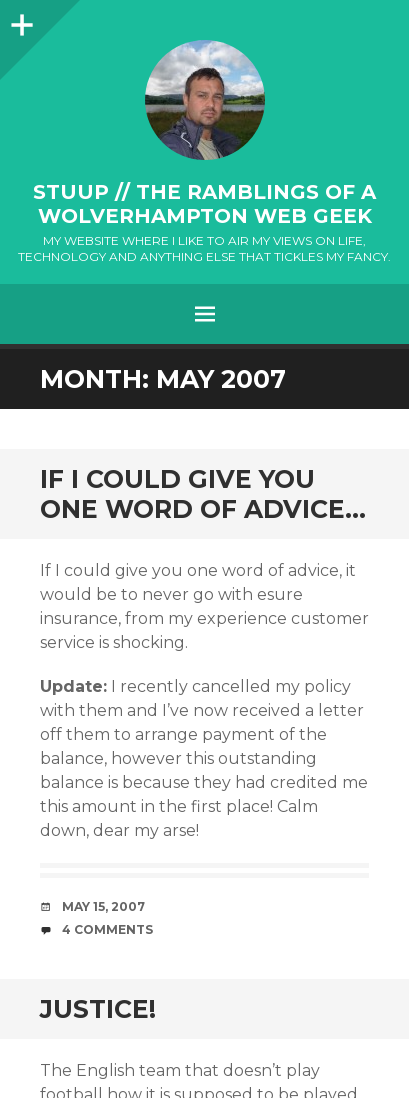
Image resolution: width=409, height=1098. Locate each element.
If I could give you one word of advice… (203, 494)
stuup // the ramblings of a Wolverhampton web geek (204, 204)
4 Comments (107, 929)
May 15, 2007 (103, 906)
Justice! (98, 1009)
